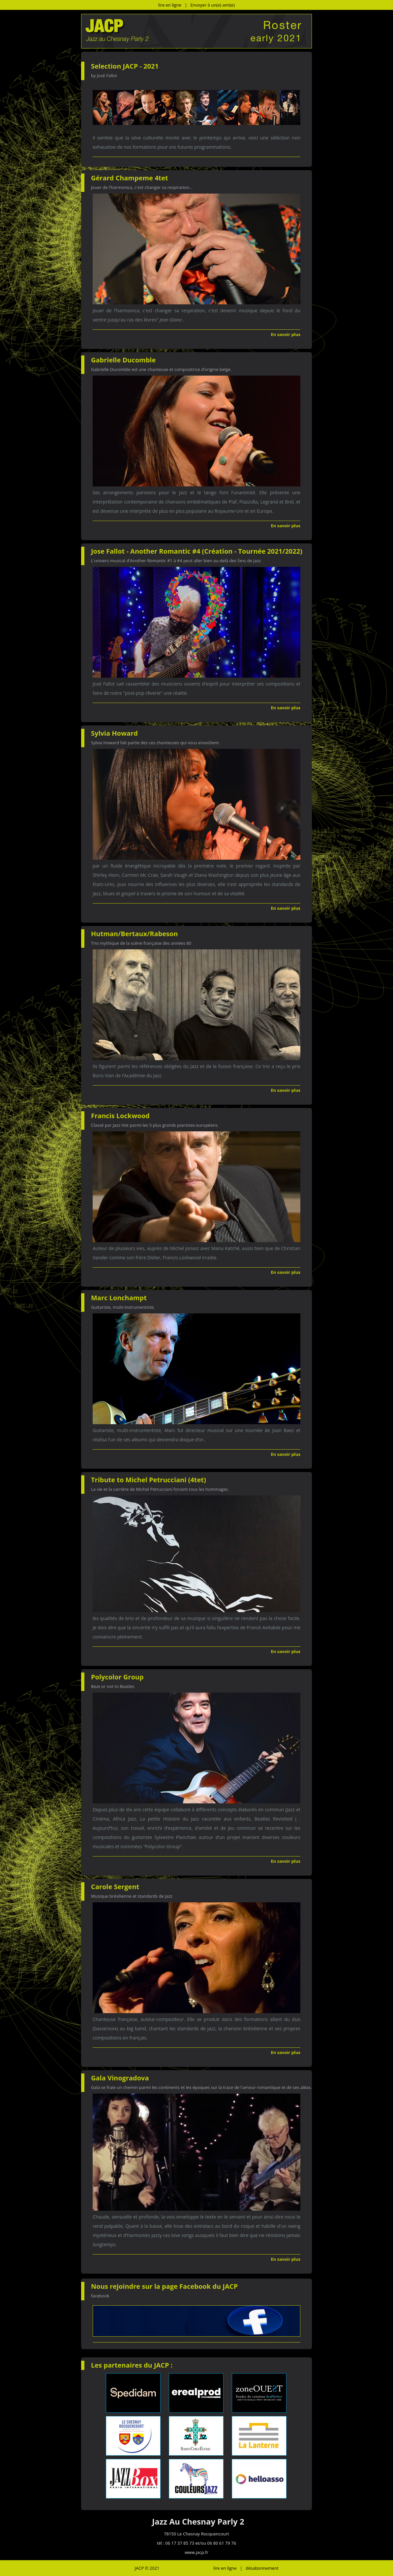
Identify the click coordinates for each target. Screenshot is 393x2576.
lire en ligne (169, 5)
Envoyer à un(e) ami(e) (213, 5)
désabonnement (262, 2568)
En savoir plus (285, 334)
